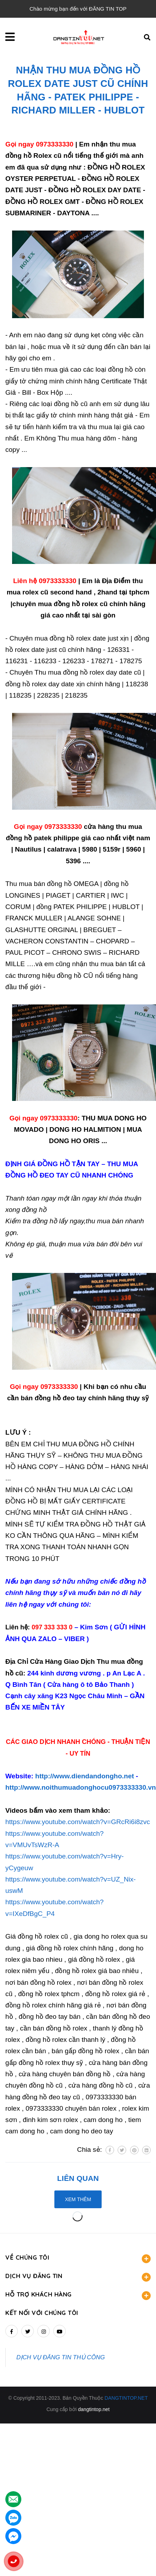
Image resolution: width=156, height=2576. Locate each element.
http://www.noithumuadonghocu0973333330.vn (80, 1787)
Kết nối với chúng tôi (41, 2312)
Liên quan (78, 2178)
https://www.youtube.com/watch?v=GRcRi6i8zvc (77, 1822)
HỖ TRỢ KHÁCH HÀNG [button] (78, 2295)
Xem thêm (78, 2199)
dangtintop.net (94, 2409)
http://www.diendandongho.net (84, 1776)
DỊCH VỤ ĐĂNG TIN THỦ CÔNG (60, 2357)
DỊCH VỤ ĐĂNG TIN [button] (78, 2277)
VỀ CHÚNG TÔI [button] (78, 2258)
